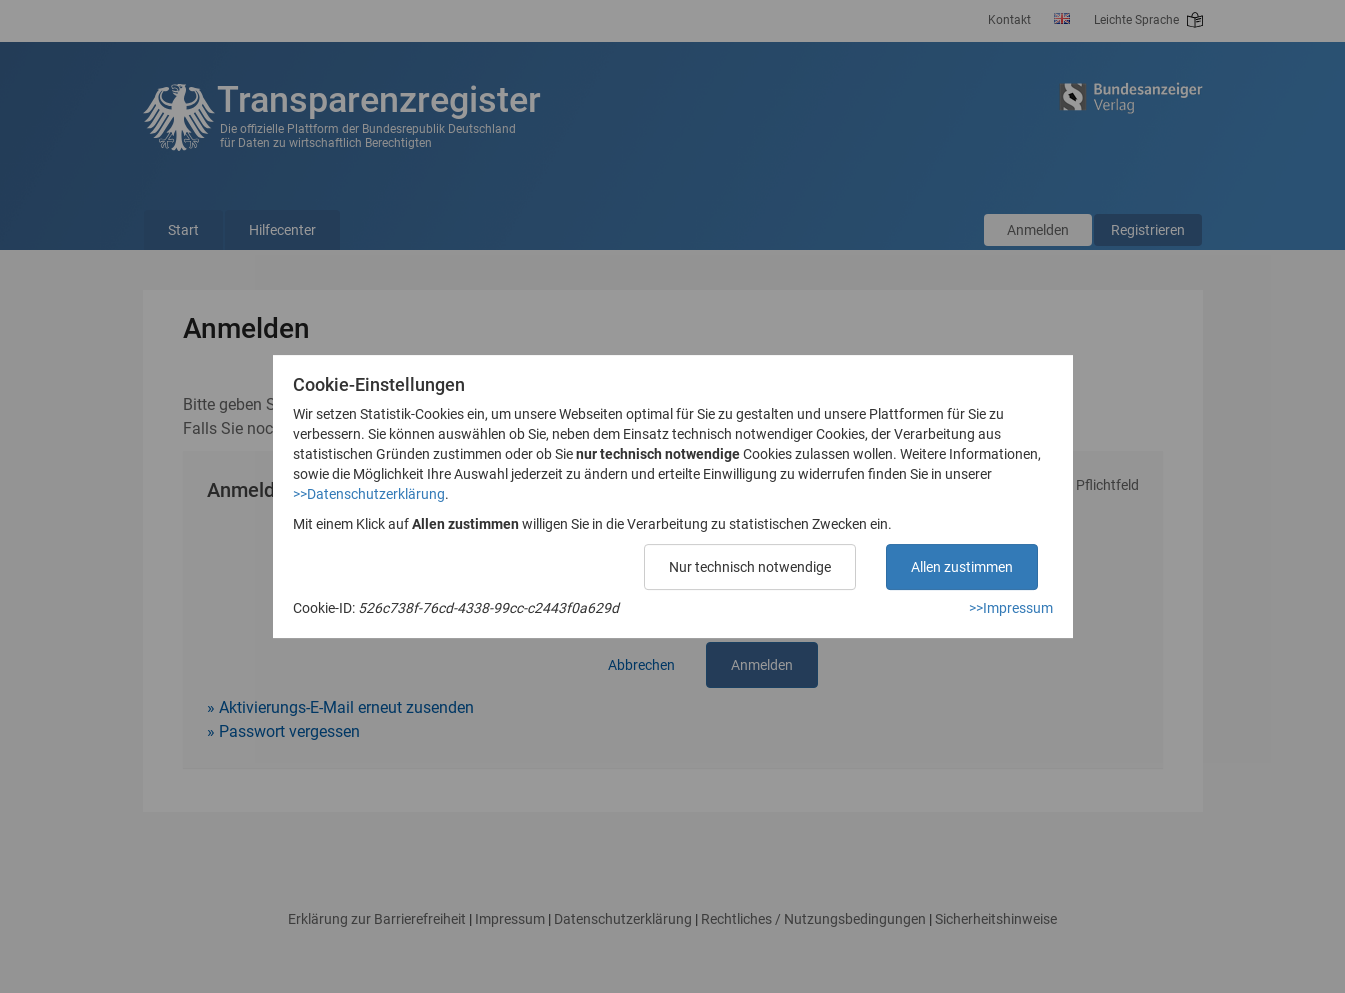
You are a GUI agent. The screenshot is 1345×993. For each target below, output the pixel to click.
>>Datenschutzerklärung (369, 494)
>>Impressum (1011, 608)
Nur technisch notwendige (750, 567)
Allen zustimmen (962, 567)
